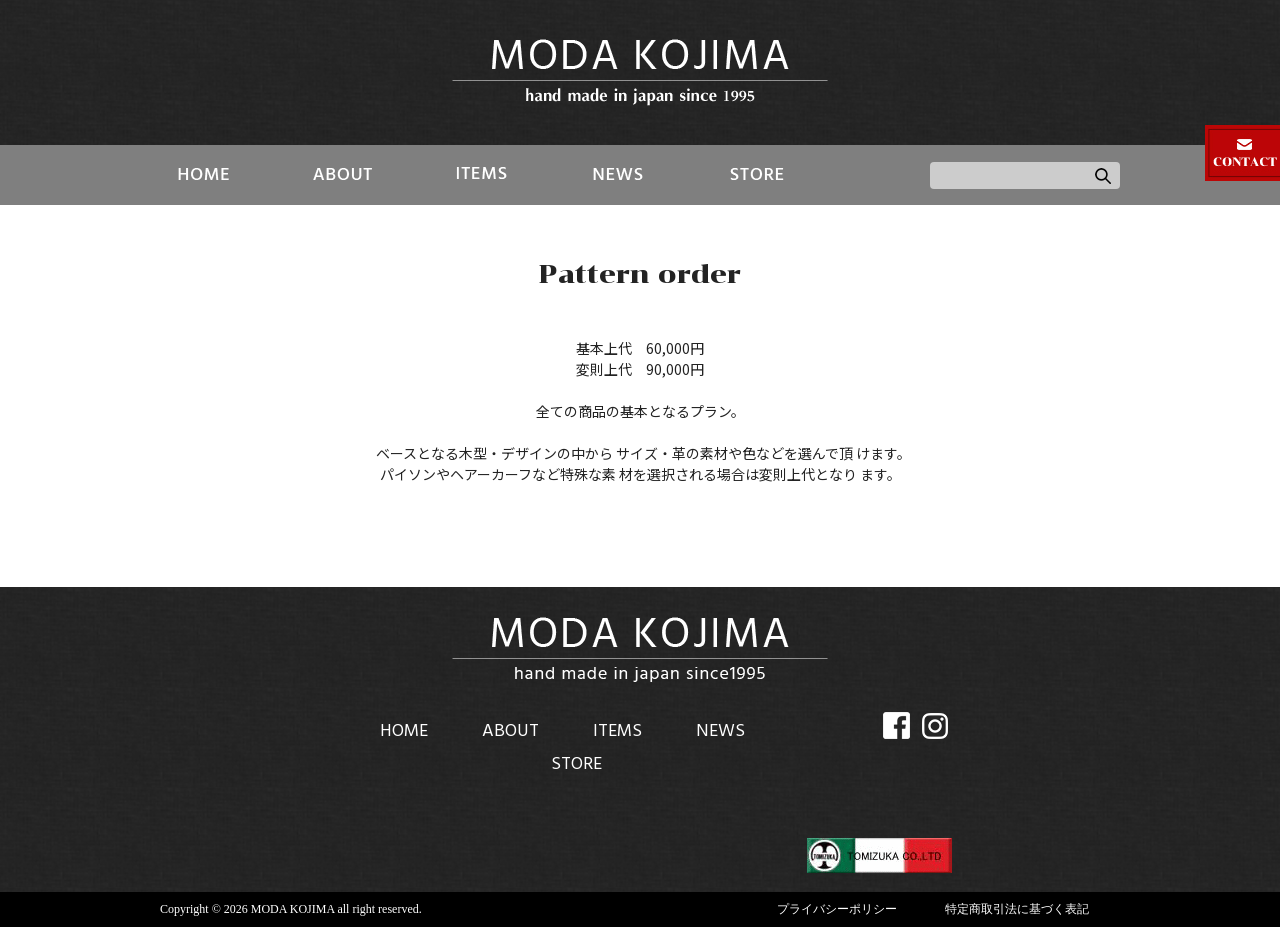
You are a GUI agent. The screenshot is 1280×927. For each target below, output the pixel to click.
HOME (204, 175)
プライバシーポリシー (837, 909)
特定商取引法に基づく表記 (1017, 909)
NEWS (618, 175)
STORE (756, 175)
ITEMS (480, 175)
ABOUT (342, 175)
